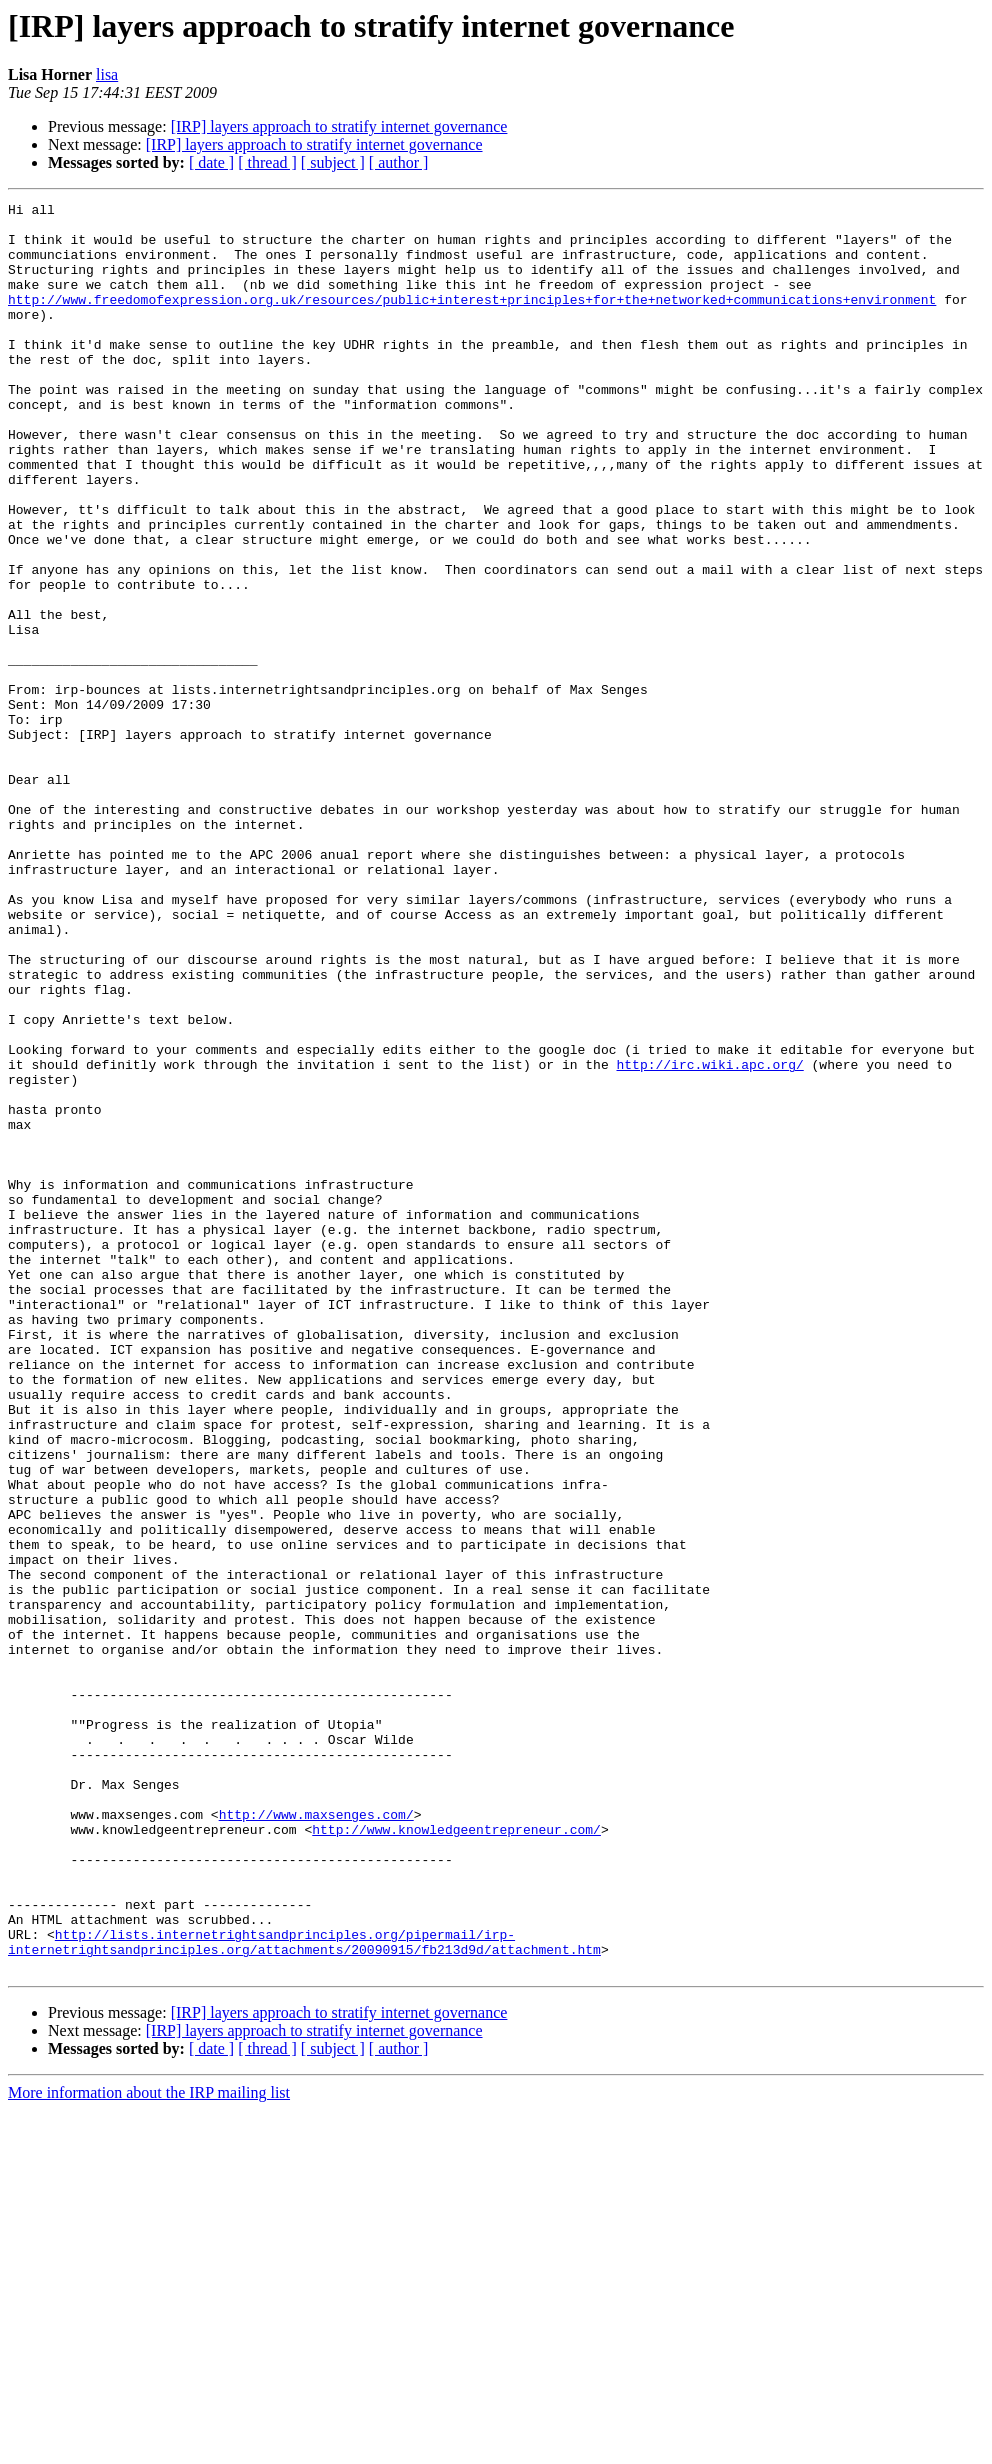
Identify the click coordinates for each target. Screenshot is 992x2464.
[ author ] (399, 162)
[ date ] (211, 162)
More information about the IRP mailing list (149, 2446)
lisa (107, 74)
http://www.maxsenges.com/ (316, 2138)
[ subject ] (333, 162)
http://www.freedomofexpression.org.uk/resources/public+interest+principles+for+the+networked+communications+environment (472, 320)
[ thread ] (267, 162)
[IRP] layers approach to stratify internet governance (339, 126)
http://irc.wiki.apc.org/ (709, 1238)
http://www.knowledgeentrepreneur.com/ (456, 2156)
